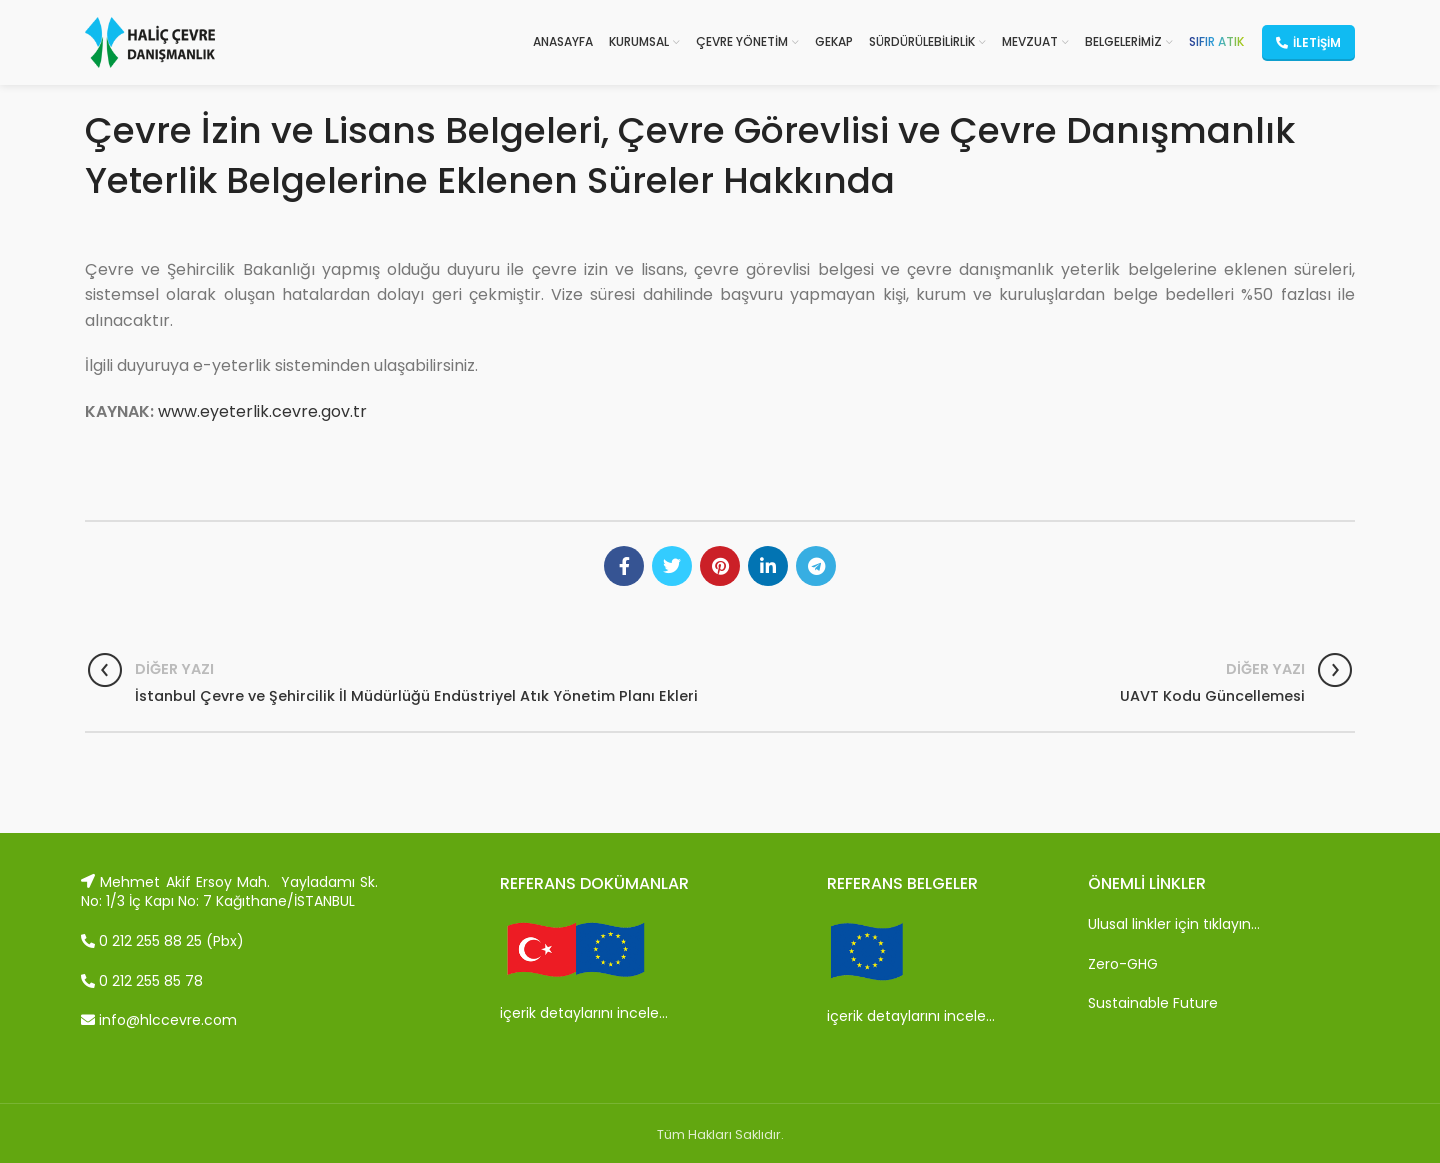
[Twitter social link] (672, 566)
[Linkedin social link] (768, 566)
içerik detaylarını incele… (584, 1013)
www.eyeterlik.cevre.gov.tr (262, 411)
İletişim (1308, 42)
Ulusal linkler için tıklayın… (1174, 924)
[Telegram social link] (816, 566)
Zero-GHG (1123, 964)
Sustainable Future (1153, 1003)
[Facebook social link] (624, 566)
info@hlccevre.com (159, 1020)
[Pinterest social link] (720, 566)
